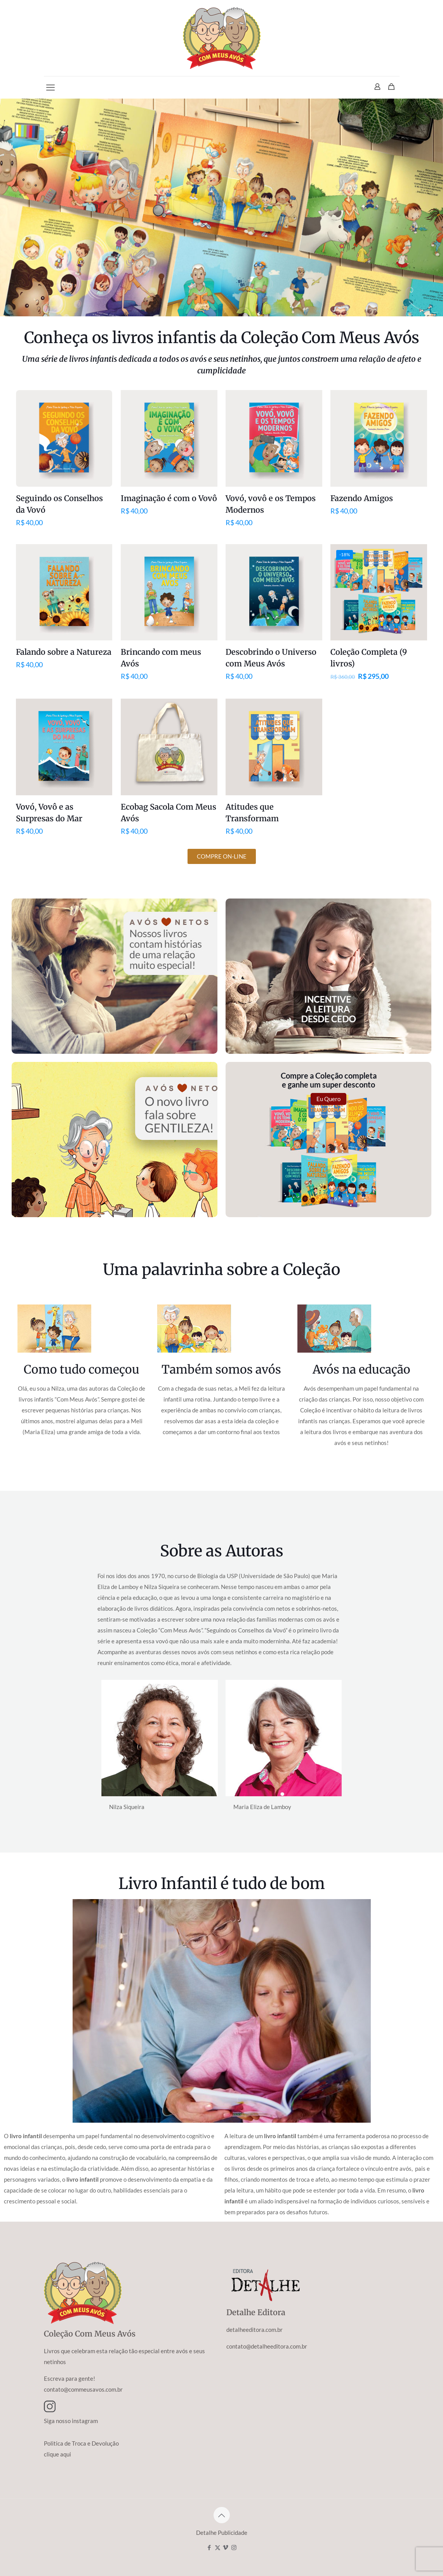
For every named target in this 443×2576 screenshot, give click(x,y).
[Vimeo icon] (226, 2547)
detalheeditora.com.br (254, 2329)
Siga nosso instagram (71, 2420)
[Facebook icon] (209, 2547)
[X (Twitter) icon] (218, 2547)
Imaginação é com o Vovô (169, 498)
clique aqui (57, 2454)
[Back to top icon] (222, 2515)
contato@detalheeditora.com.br (266, 2346)
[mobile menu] (50, 87)
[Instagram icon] (234, 2547)
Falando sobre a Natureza (63, 652)
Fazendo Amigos (361, 498)
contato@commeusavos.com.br (83, 2389)
